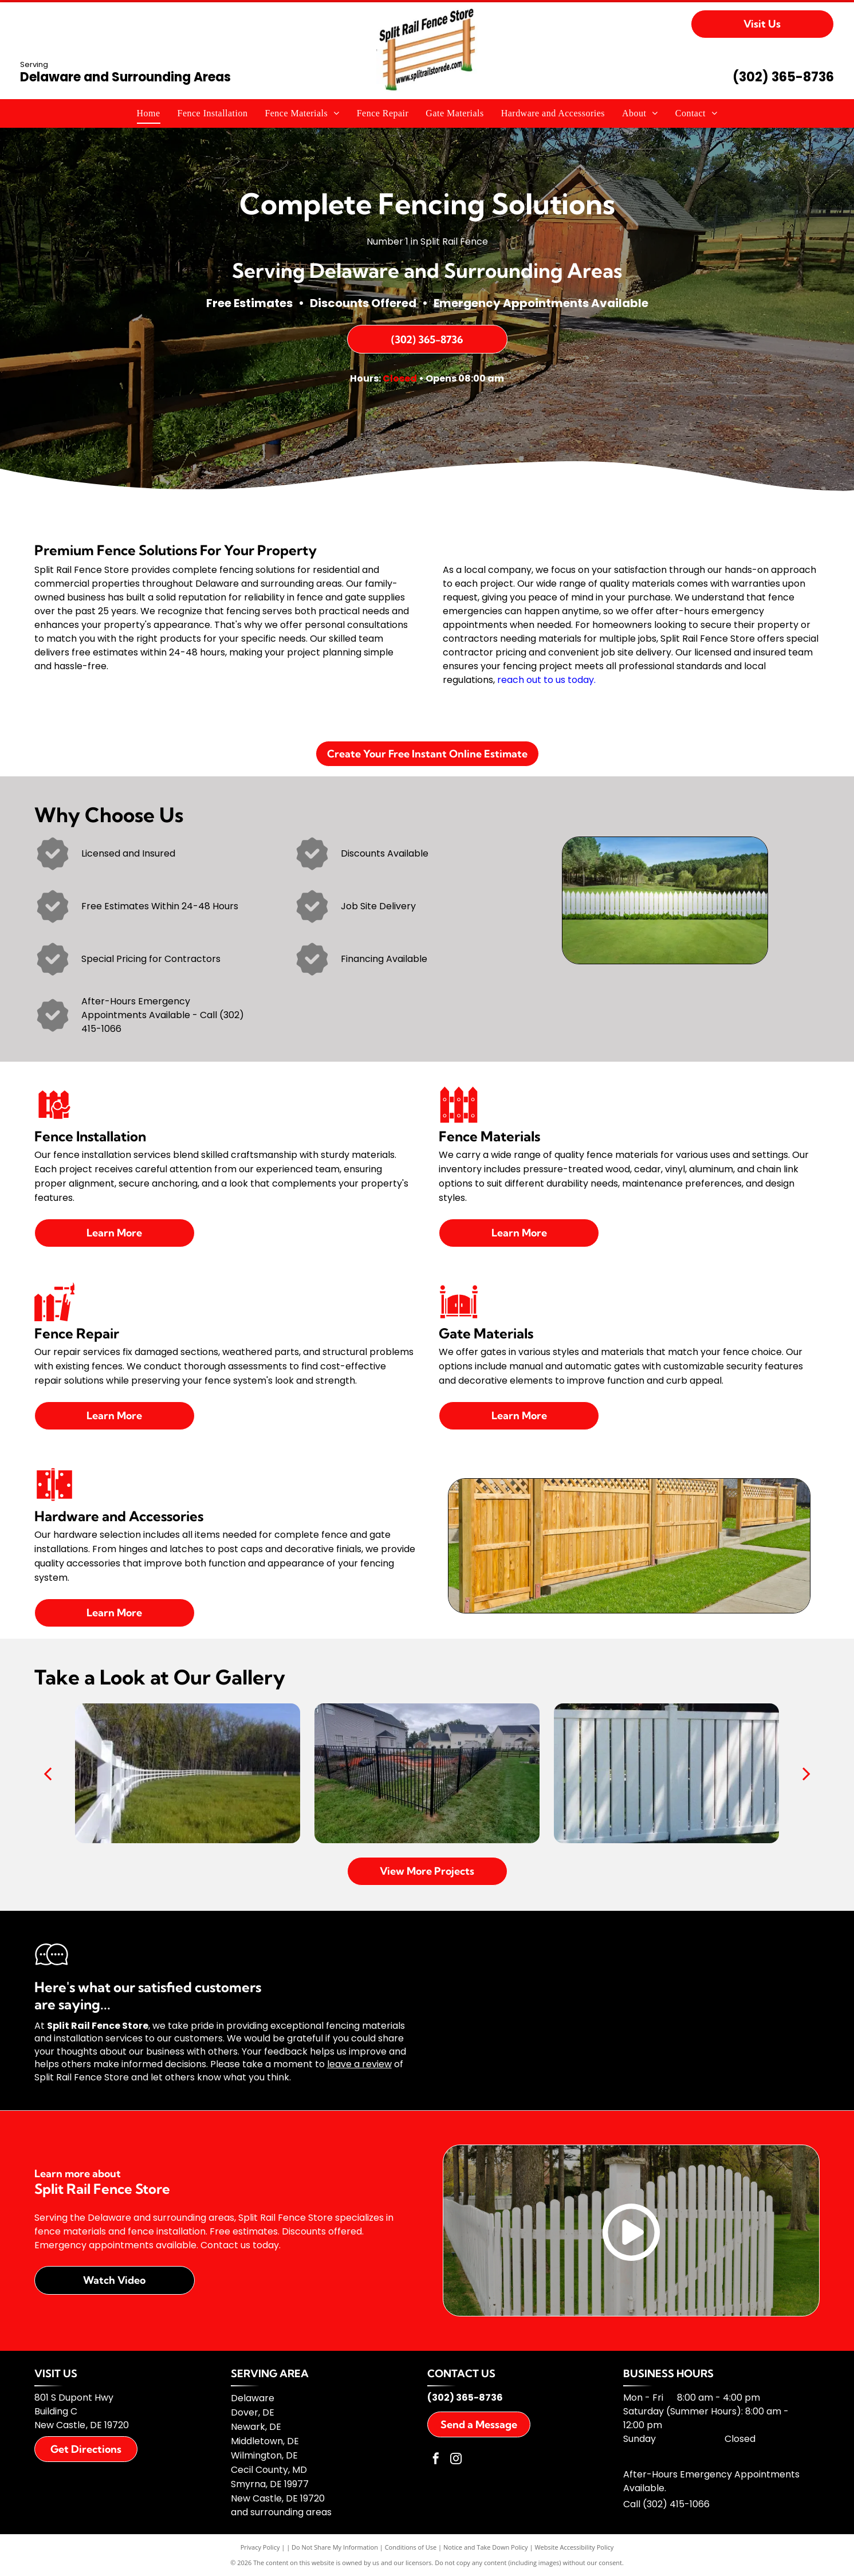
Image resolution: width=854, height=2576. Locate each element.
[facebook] (435, 2460)
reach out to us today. (546, 679)
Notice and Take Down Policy (485, 2547)
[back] (47, 1773)
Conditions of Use (411, 2547)
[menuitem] (148, 113)
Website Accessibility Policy (573, 2547)
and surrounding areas (281, 2512)
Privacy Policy (260, 2547)
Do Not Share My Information (335, 2547)
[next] (806, 1773)
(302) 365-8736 (783, 77)
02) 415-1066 (681, 2504)
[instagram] (456, 2460)
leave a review (359, 2064)
